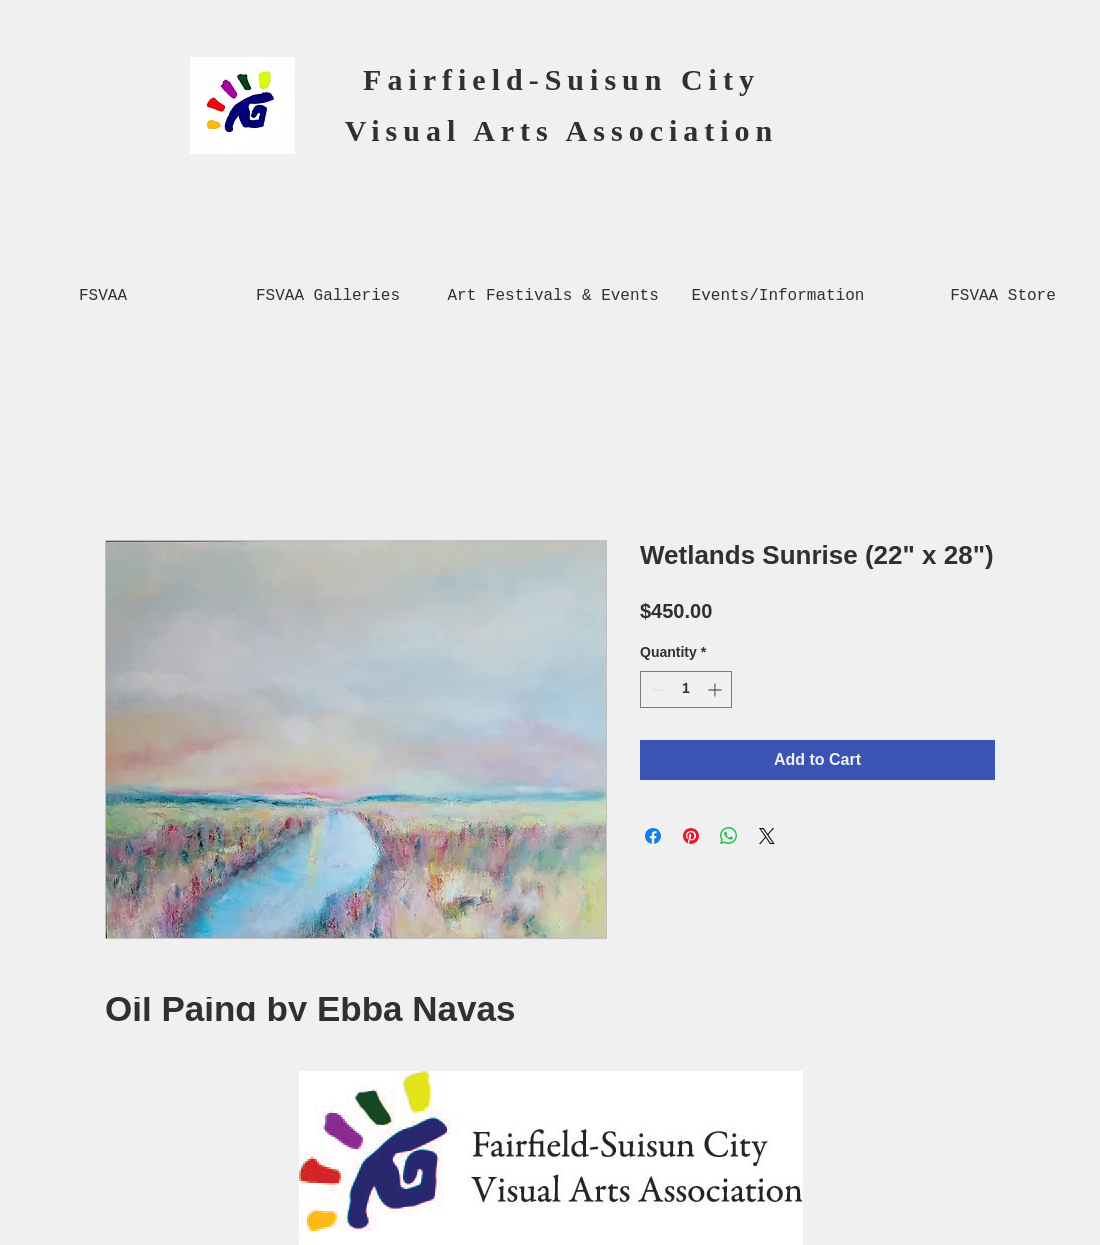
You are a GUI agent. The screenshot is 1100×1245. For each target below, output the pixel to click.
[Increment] (716, 689)
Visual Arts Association (562, 130)
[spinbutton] (686, 689)
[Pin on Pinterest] (691, 836)
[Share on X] (767, 836)
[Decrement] (655, 689)
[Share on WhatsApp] (729, 836)
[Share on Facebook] (653, 836)
